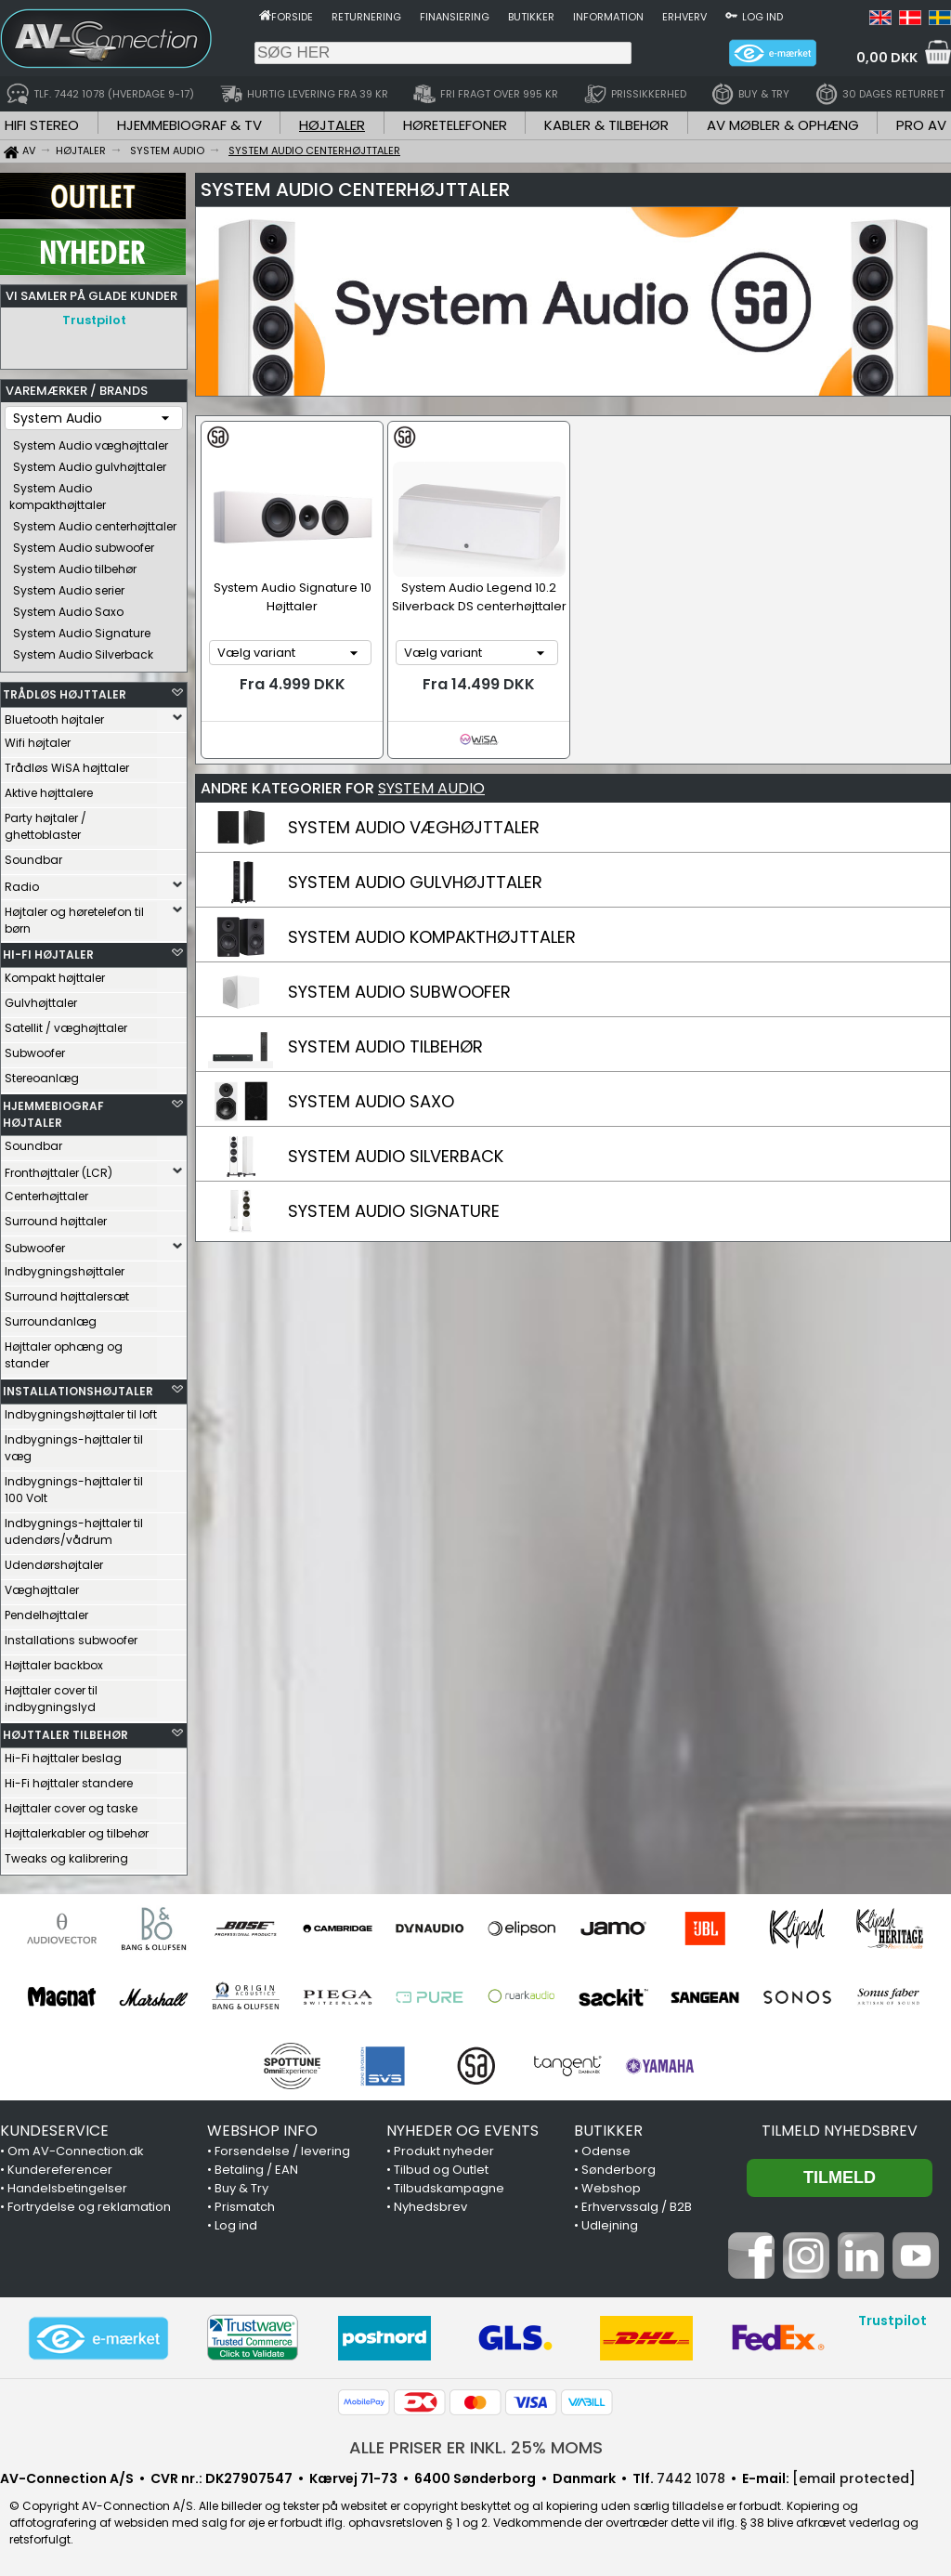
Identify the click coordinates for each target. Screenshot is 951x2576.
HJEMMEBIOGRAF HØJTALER (53, 1114)
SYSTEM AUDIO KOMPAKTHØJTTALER (432, 936)
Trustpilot (94, 320)
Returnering (366, 16)
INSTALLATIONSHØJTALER (78, 1391)
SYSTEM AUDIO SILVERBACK (395, 1156)
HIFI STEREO (42, 125)
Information (608, 16)
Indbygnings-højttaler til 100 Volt (74, 1489)
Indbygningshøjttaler (64, 1271)
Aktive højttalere (49, 793)
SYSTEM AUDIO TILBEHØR (385, 1046)
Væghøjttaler (42, 1590)
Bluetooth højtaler (54, 719)
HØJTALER (332, 125)
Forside (292, 16)
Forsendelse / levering (282, 2151)
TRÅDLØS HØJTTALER (64, 694)
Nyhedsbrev (430, 2207)
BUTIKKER (608, 2130)
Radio (22, 887)
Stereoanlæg (42, 1078)
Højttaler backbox (54, 1665)
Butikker (531, 16)
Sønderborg (618, 2169)
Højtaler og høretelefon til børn (74, 920)
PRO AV (921, 125)
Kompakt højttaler (55, 978)
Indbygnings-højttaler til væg (74, 1448)
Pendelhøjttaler (46, 1615)
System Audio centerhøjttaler (94, 526)
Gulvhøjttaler (41, 1003)
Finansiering (454, 16)
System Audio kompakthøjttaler (57, 496)
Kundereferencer (59, 2169)
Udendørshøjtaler (54, 1565)
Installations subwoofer (71, 1640)
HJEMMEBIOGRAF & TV (189, 125)
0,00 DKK (887, 57)
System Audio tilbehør (75, 569)
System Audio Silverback (83, 654)
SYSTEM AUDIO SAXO (371, 1101)
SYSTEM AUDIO (431, 788)
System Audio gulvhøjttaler (89, 467)
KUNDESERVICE (54, 2130)
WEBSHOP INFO (262, 2130)
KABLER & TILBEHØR (606, 125)
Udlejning (609, 2225)
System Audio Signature (81, 633)
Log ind (762, 16)
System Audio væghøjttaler (90, 445)
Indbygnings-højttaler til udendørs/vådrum (74, 1531)
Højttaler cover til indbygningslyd (51, 1698)
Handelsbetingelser (67, 2188)
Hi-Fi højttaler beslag (63, 1758)
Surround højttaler (56, 1221)
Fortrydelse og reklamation (89, 2207)
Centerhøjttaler (46, 1196)
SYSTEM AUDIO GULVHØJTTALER (415, 882)
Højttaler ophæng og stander (64, 1355)
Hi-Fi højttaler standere (69, 1783)
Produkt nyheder (444, 2151)
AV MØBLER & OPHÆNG (783, 125)
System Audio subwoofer (83, 548)
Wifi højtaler (38, 743)
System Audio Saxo (68, 612)
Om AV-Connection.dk (75, 2151)
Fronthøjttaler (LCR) (58, 1173)
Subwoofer (35, 1053)
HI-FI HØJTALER (48, 954)
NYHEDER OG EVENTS (462, 2130)
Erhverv (684, 16)
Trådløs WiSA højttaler (67, 768)
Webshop (611, 2188)
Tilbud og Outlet (441, 2169)
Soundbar (33, 860)
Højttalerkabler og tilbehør (77, 1833)
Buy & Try (241, 2188)
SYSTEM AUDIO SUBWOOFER (399, 991)
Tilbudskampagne (449, 2188)
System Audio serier (68, 590)
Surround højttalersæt (67, 1296)
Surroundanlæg (51, 1321)
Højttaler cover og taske (71, 1808)
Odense (606, 2151)
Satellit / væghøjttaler (66, 1028)
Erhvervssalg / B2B (636, 2207)
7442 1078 (691, 2478)
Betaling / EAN (256, 2169)
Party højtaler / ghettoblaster (45, 826)
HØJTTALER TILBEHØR (65, 1735)
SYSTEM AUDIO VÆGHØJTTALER (414, 827)
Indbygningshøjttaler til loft (81, 1414)
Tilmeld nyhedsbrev (840, 2130)
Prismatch (245, 2207)
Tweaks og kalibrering (66, 1858)
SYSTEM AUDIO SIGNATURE (394, 1211)
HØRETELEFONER (455, 125)
